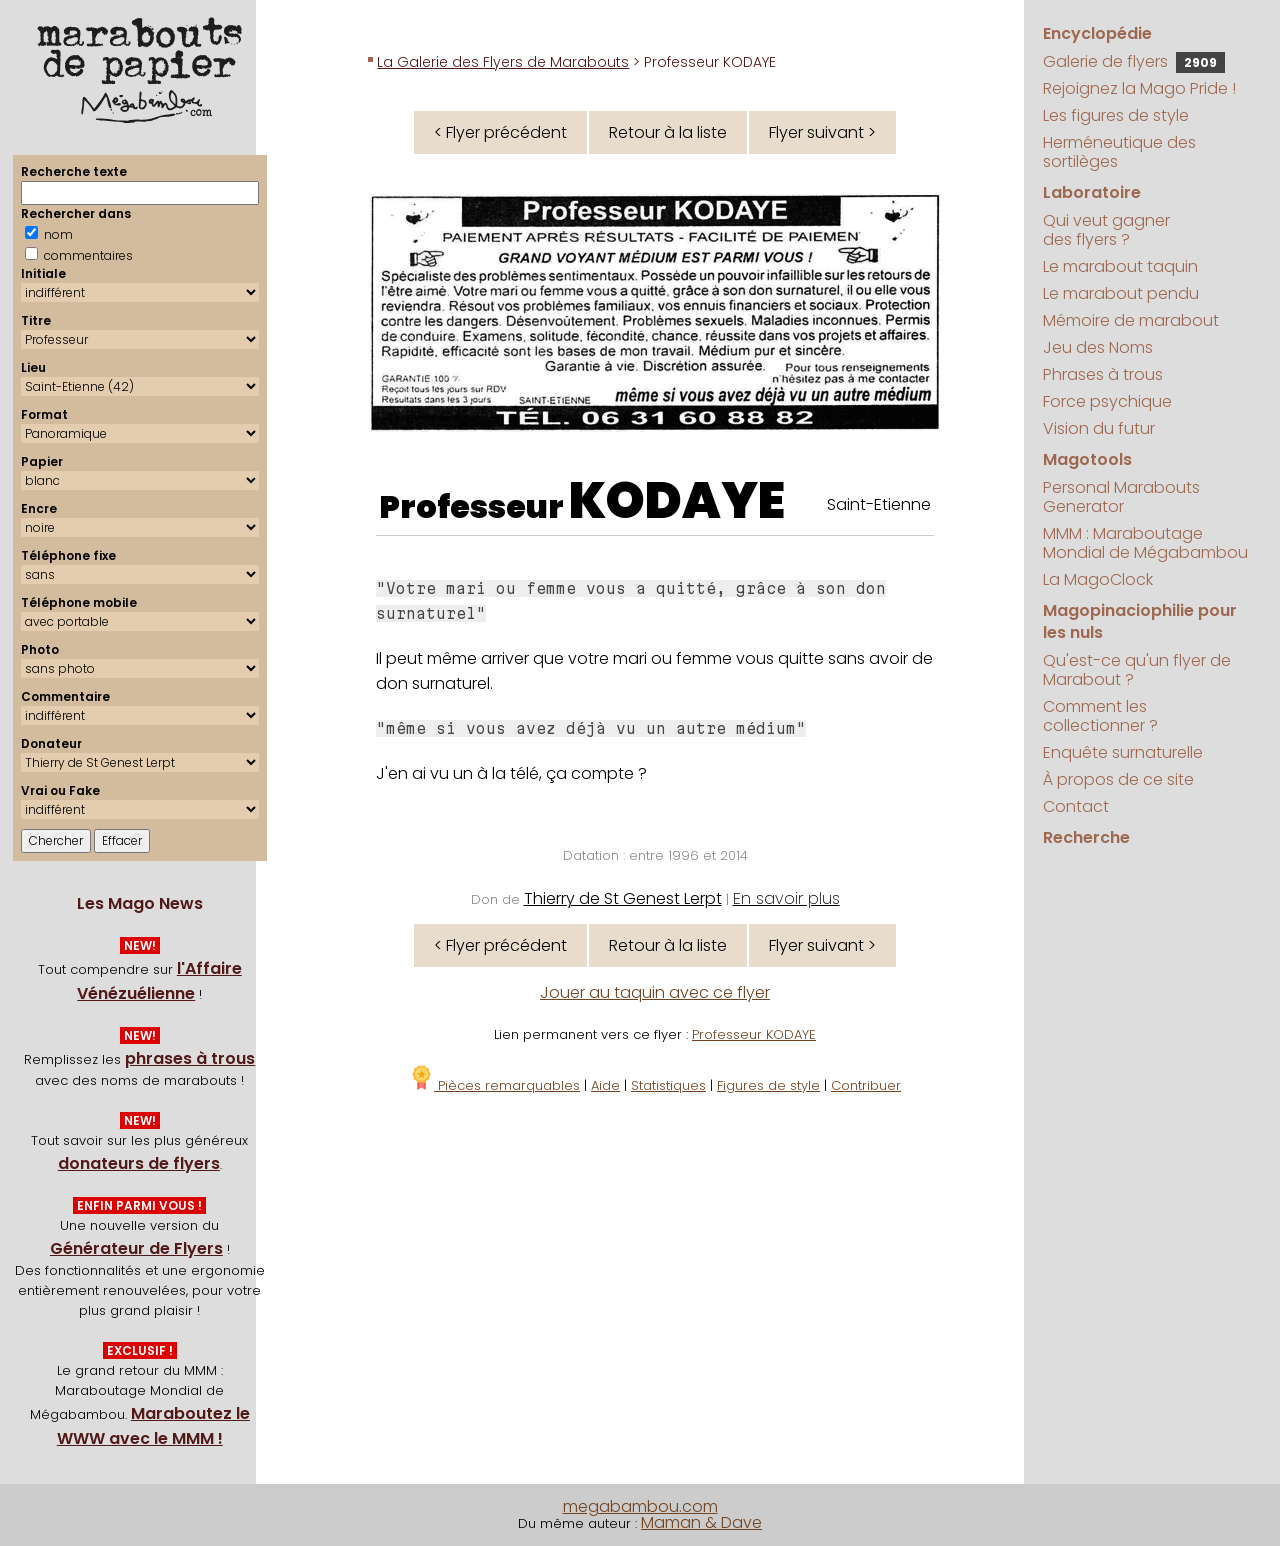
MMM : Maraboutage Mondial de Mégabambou (1145, 543)
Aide (605, 1085)
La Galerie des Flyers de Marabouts (503, 62)
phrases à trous (190, 1058)
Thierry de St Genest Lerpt (623, 898)
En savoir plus (786, 898)
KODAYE (677, 501)
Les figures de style (1116, 115)
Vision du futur (1099, 428)
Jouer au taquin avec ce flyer (655, 992)
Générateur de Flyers (136, 1248)
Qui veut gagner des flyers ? (1106, 230)
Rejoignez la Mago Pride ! (1139, 88)
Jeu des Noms (1098, 347)
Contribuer (866, 1085)
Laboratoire (1092, 192)
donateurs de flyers (139, 1163)
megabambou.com (640, 1506)
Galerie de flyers (1134, 61)
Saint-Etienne (879, 504)
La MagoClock (1098, 579)
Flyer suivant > (822, 132)
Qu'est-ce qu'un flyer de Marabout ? (1137, 670)
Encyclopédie (1097, 33)
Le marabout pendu (1121, 293)
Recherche (1086, 837)
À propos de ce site (1118, 779)
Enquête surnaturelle (1123, 752)
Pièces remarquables (494, 1085)
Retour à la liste (668, 132)
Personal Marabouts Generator (1121, 497)
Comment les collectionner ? (1100, 716)
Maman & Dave (701, 1522)
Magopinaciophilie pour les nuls (1140, 621)
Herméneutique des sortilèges (1119, 152)
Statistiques (668, 1085)
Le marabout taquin (1120, 266)
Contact (1076, 806)
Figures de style (768, 1085)
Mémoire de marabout (1131, 320)
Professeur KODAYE (754, 1034)
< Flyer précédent (500, 132)
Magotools (1087, 459)
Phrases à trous (1103, 374)
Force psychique (1107, 401)
